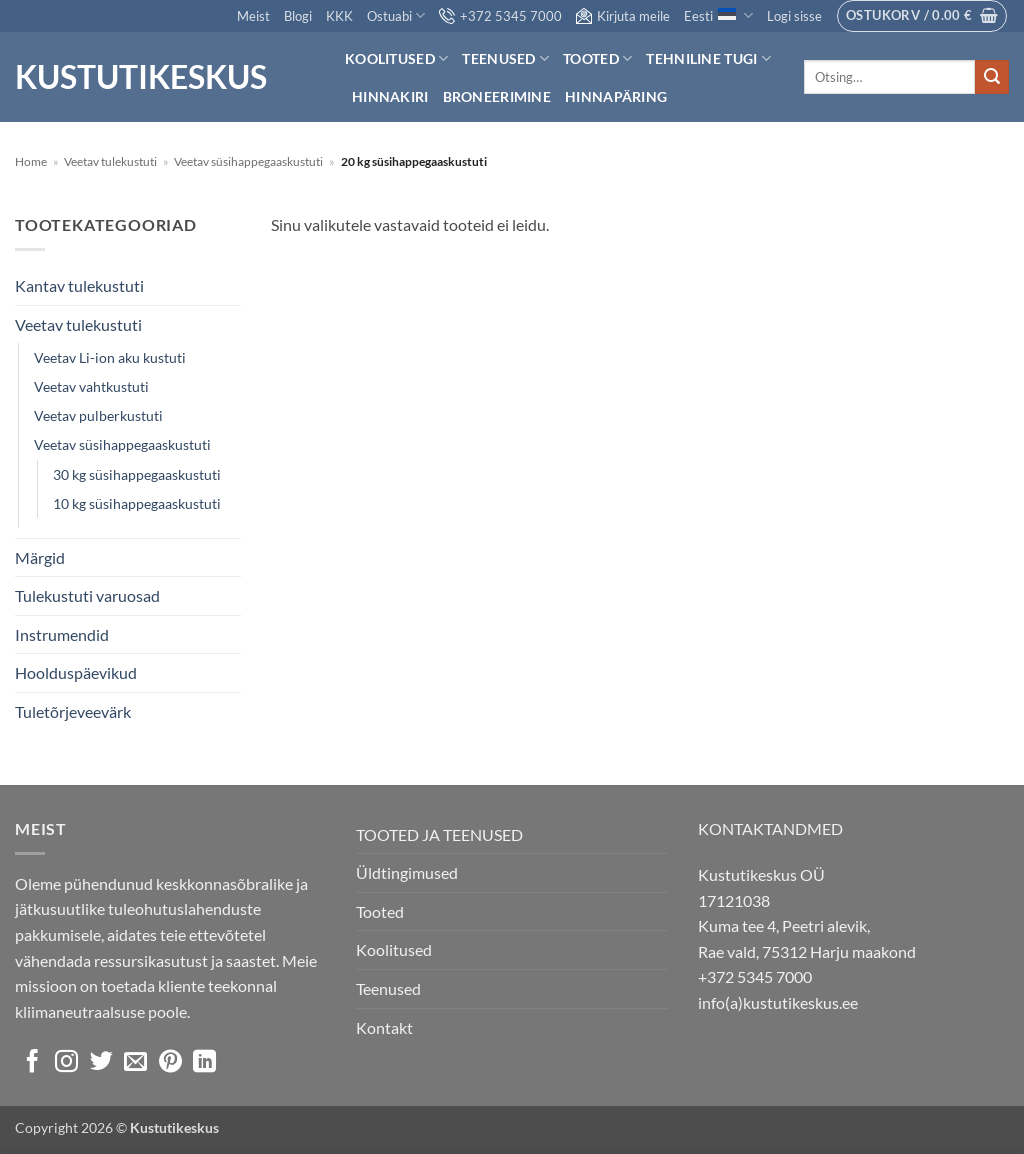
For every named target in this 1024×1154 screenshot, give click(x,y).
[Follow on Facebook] (32, 1063)
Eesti (718, 15)
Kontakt (384, 1027)
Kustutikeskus (141, 77)
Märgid (40, 557)
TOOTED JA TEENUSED (439, 834)
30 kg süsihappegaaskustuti (137, 474)
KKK (339, 16)
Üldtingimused (407, 872)
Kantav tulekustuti (79, 285)
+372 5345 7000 (500, 16)
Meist (253, 16)
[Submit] (992, 77)
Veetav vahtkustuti (91, 386)
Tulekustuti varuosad (87, 595)
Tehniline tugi (708, 58)
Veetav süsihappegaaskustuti (248, 161)
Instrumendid (62, 634)
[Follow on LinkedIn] (204, 1063)
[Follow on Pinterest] (170, 1063)
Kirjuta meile (623, 16)
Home (31, 161)
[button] (794, 16)
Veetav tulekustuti (110, 161)
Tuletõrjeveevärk (73, 711)
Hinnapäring (616, 96)
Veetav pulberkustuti (98, 415)
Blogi (298, 16)
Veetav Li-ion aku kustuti (110, 357)
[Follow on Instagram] (66, 1063)
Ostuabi (396, 15)
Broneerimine (497, 96)
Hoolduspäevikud (76, 672)
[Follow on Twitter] (101, 1063)
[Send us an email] (135, 1063)
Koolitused (396, 58)
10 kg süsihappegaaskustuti (137, 503)
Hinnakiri (390, 96)
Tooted (597, 58)
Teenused (505, 58)
